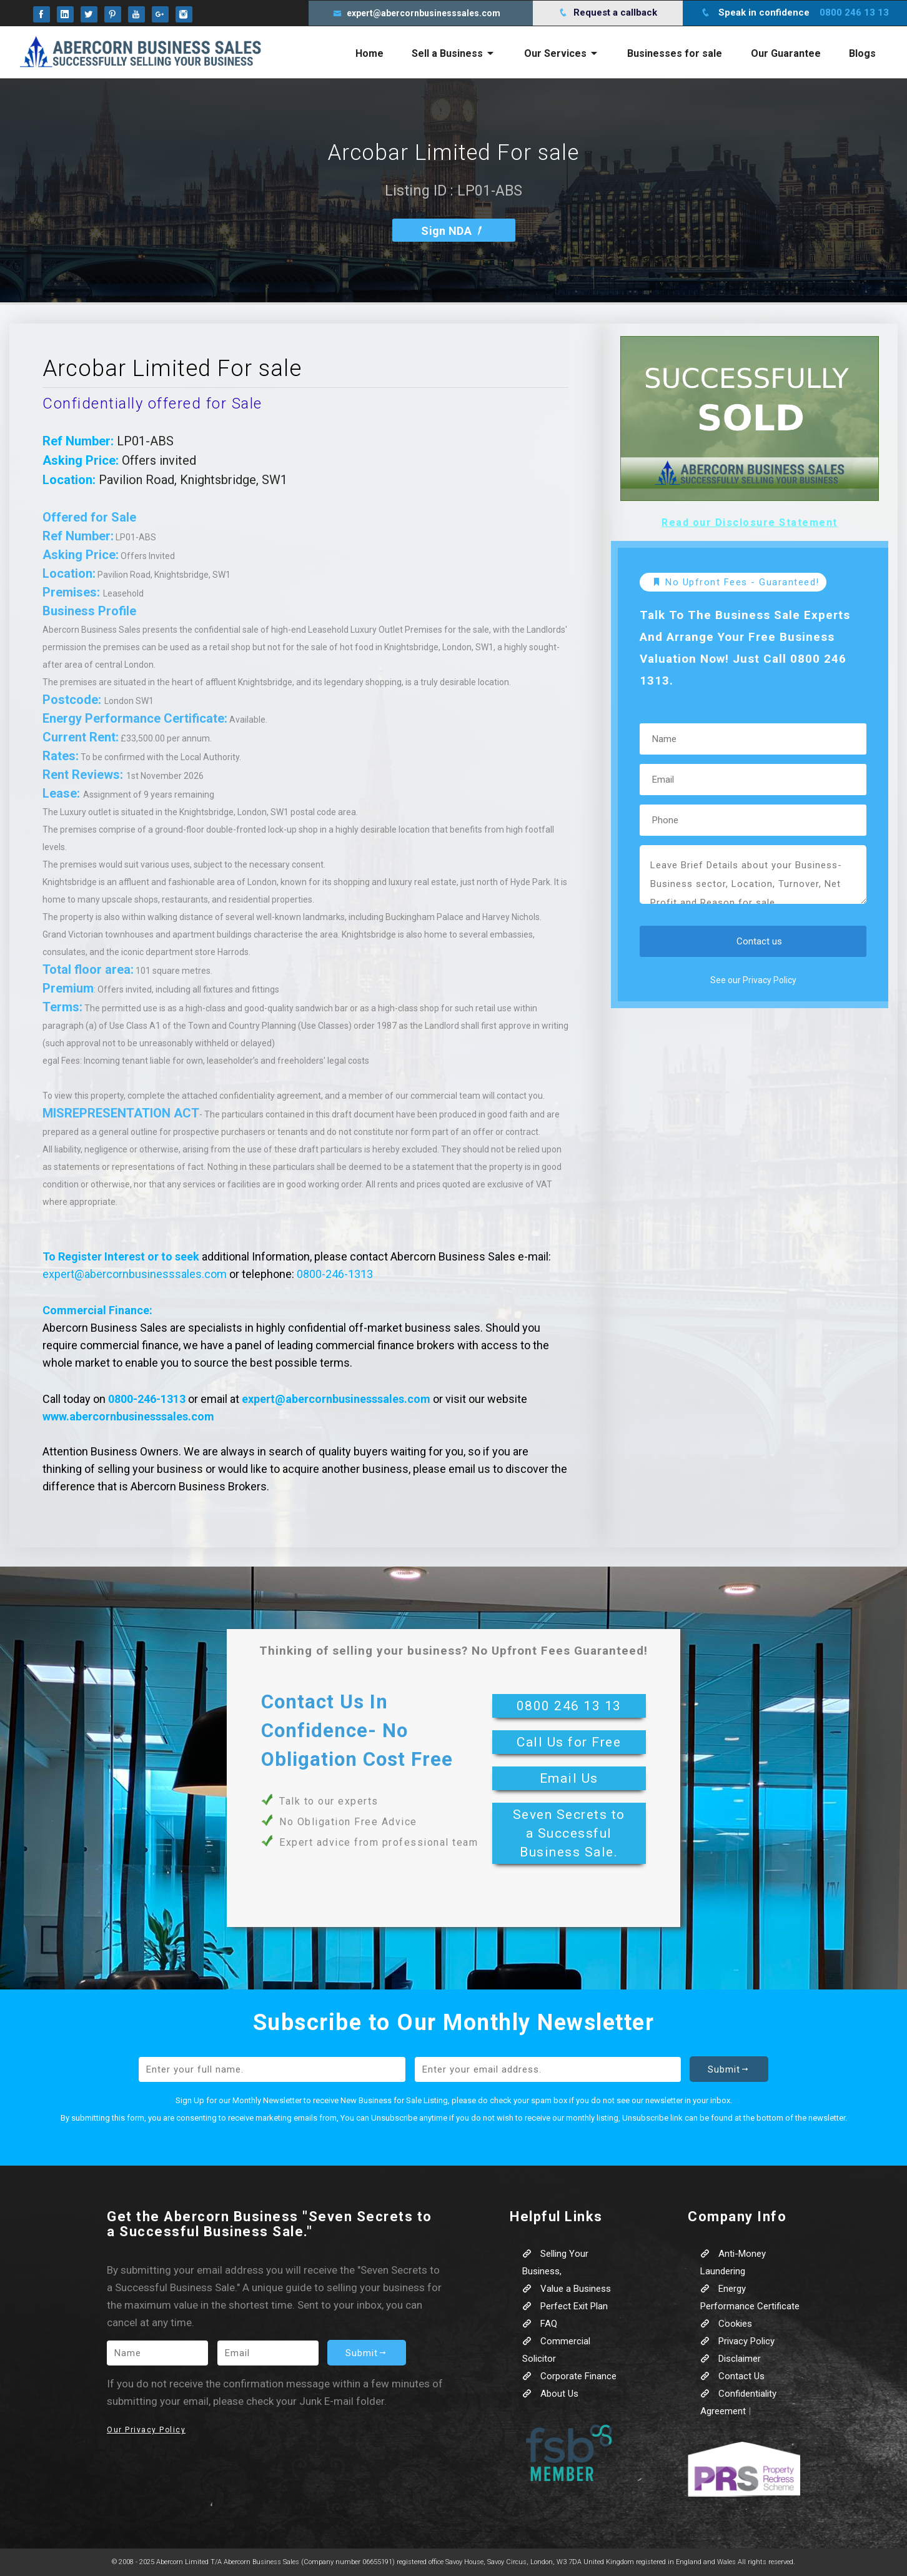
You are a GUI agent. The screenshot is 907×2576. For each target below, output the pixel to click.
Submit (729, 2069)
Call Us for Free (569, 1742)
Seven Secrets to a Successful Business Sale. (569, 1833)
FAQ (539, 2323)
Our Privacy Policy (146, 2429)
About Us (550, 2393)
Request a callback (607, 12)
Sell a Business (453, 53)
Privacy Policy (737, 2341)
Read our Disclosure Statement (750, 522)
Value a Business (566, 2288)
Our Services (561, 53)
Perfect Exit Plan (565, 2306)
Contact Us (732, 2376)
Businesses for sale (674, 53)
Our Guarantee (786, 53)
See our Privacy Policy (753, 980)
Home (369, 53)
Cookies (726, 2323)
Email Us (569, 1778)
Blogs (862, 53)
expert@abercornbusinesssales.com (134, 1274)
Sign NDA (453, 230)
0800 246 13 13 (569, 1705)
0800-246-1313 (335, 1274)
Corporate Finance (569, 2376)
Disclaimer (730, 2358)
